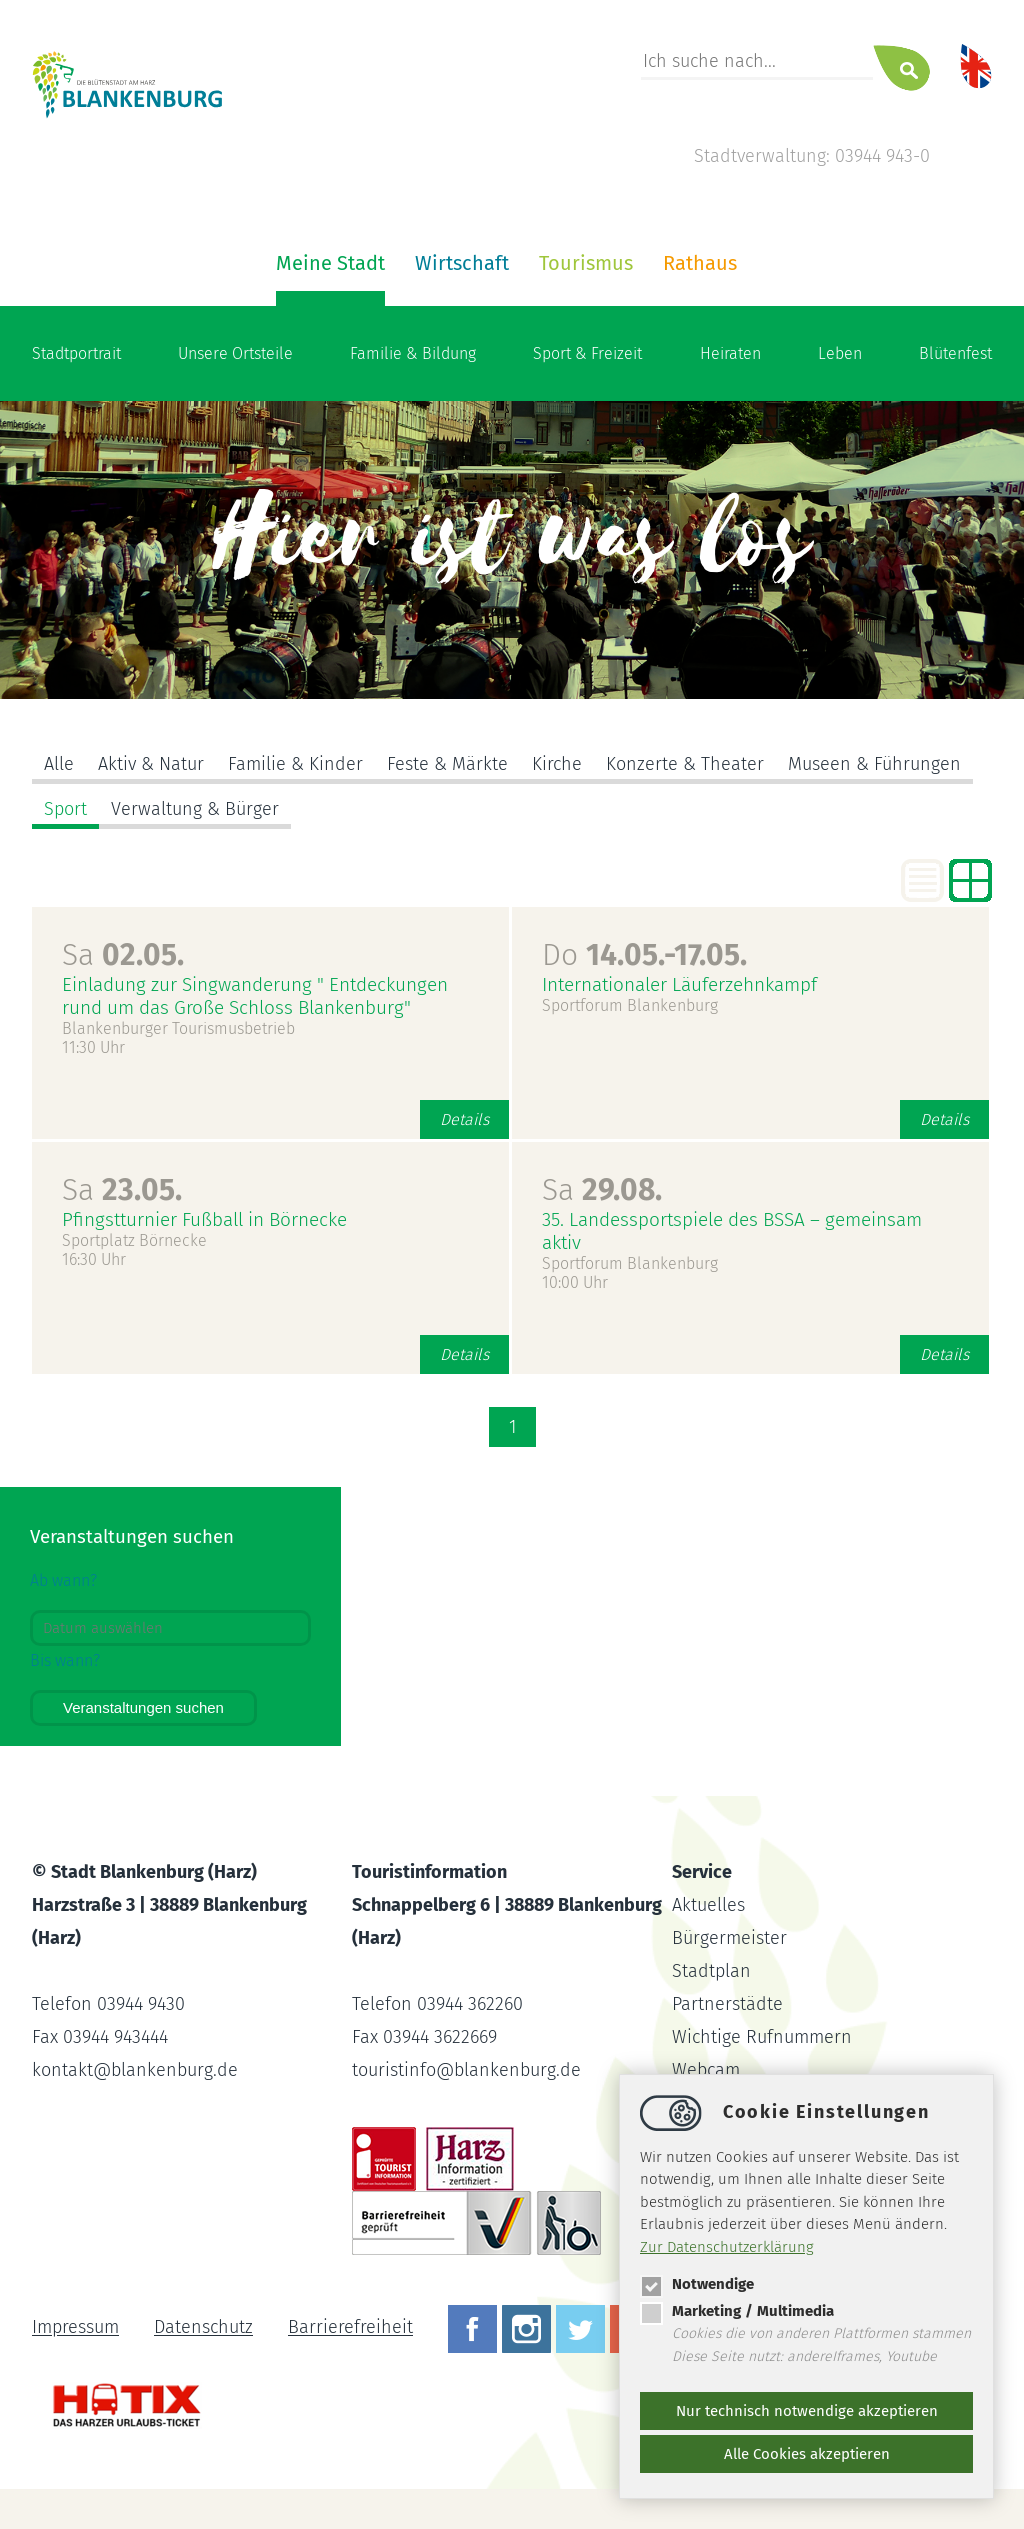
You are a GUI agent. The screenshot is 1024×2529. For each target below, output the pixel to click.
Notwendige (697, 2284)
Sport (65, 809)
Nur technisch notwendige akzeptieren (807, 2411)
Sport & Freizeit (587, 353)
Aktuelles (708, 1905)
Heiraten (730, 353)
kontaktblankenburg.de (135, 2070)
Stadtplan (711, 1971)
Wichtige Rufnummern (762, 2037)
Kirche (557, 764)
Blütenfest (955, 353)
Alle (59, 764)
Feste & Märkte (447, 764)
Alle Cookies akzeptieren (807, 2454)
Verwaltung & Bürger (195, 809)
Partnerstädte (727, 2004)
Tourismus (586, 263)
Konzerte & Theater (685, 764)
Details (464, 1119)
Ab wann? (63, 1580)
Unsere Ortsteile (235, 353)
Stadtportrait (76, 353)
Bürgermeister (729, 1938)
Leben (840, 353)
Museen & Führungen (874, 764)
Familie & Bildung (413, 353)
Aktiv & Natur (151, 764)
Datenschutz (203, 2328)
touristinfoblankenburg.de (466, 2070)
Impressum (75, 2328)
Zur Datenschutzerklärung (727, 2247)
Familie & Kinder (295, 764)
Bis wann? (65, 1660)
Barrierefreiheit (350, 2328)
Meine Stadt (330, 263)
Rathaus (700, 263)
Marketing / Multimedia (737, 2311)
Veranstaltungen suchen (143, 1707)
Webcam (706, 2070)
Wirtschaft (462, 263)
